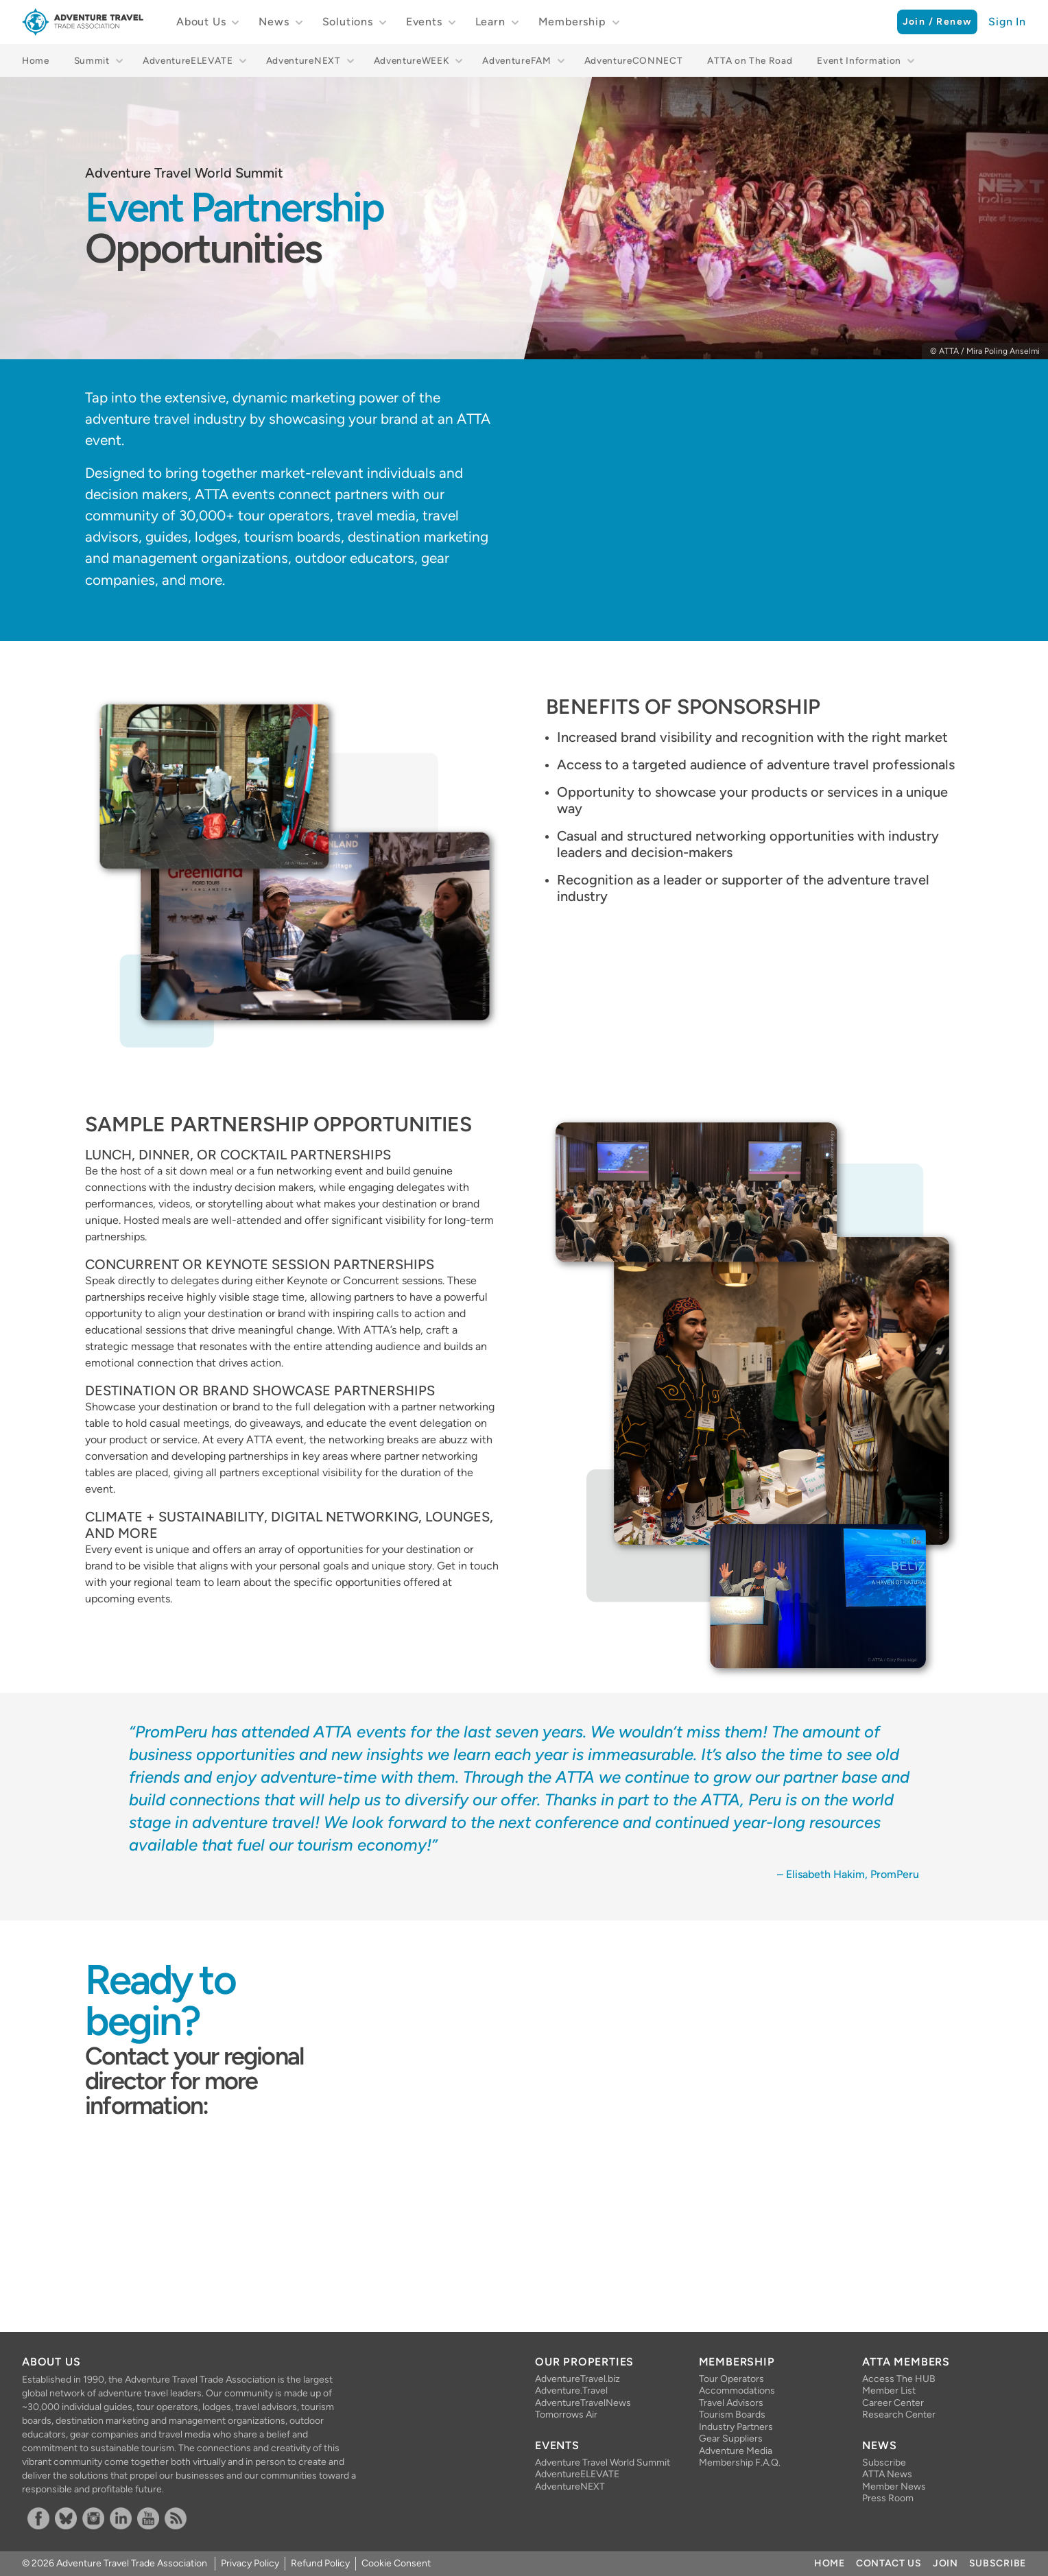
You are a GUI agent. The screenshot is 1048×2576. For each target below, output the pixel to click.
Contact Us (889, 2563)
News (274, 21)
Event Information (859, 60)
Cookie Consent (396, 2563)
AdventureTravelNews (583, 2403)
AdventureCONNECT (633, 60)
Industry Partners (736, 2427)
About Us (201, 21)
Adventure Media (735, 2451)
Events (424, 21)
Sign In (1007, 21)
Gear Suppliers (731, 2438)
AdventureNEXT (303, 60)
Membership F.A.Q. (740, 2462)
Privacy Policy (250, 2563)
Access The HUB (899, 2379)
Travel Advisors (731, 2403)
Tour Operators (731, 2379)
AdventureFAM (516, 60)
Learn (490, 21)
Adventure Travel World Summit (602, 2462)
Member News (894, 2486)
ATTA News (887, 2474)
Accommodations (737, 2390)
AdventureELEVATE (188, 60)
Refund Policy (320, 2563)
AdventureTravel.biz (577, 2379)
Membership (572, 21)
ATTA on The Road (749, 60)
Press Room (888, 2498)
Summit (92, 60)
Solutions (347, 21)
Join (945, 2563)
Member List (889, 2390)
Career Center (893, 2403)
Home (35, 60)
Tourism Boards (732, 2414)
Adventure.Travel (571, 2390)
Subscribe (884, 2462)
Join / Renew (938, 21)
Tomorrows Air (566, 2414)
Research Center (899, 2414)
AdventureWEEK (412, 60)
